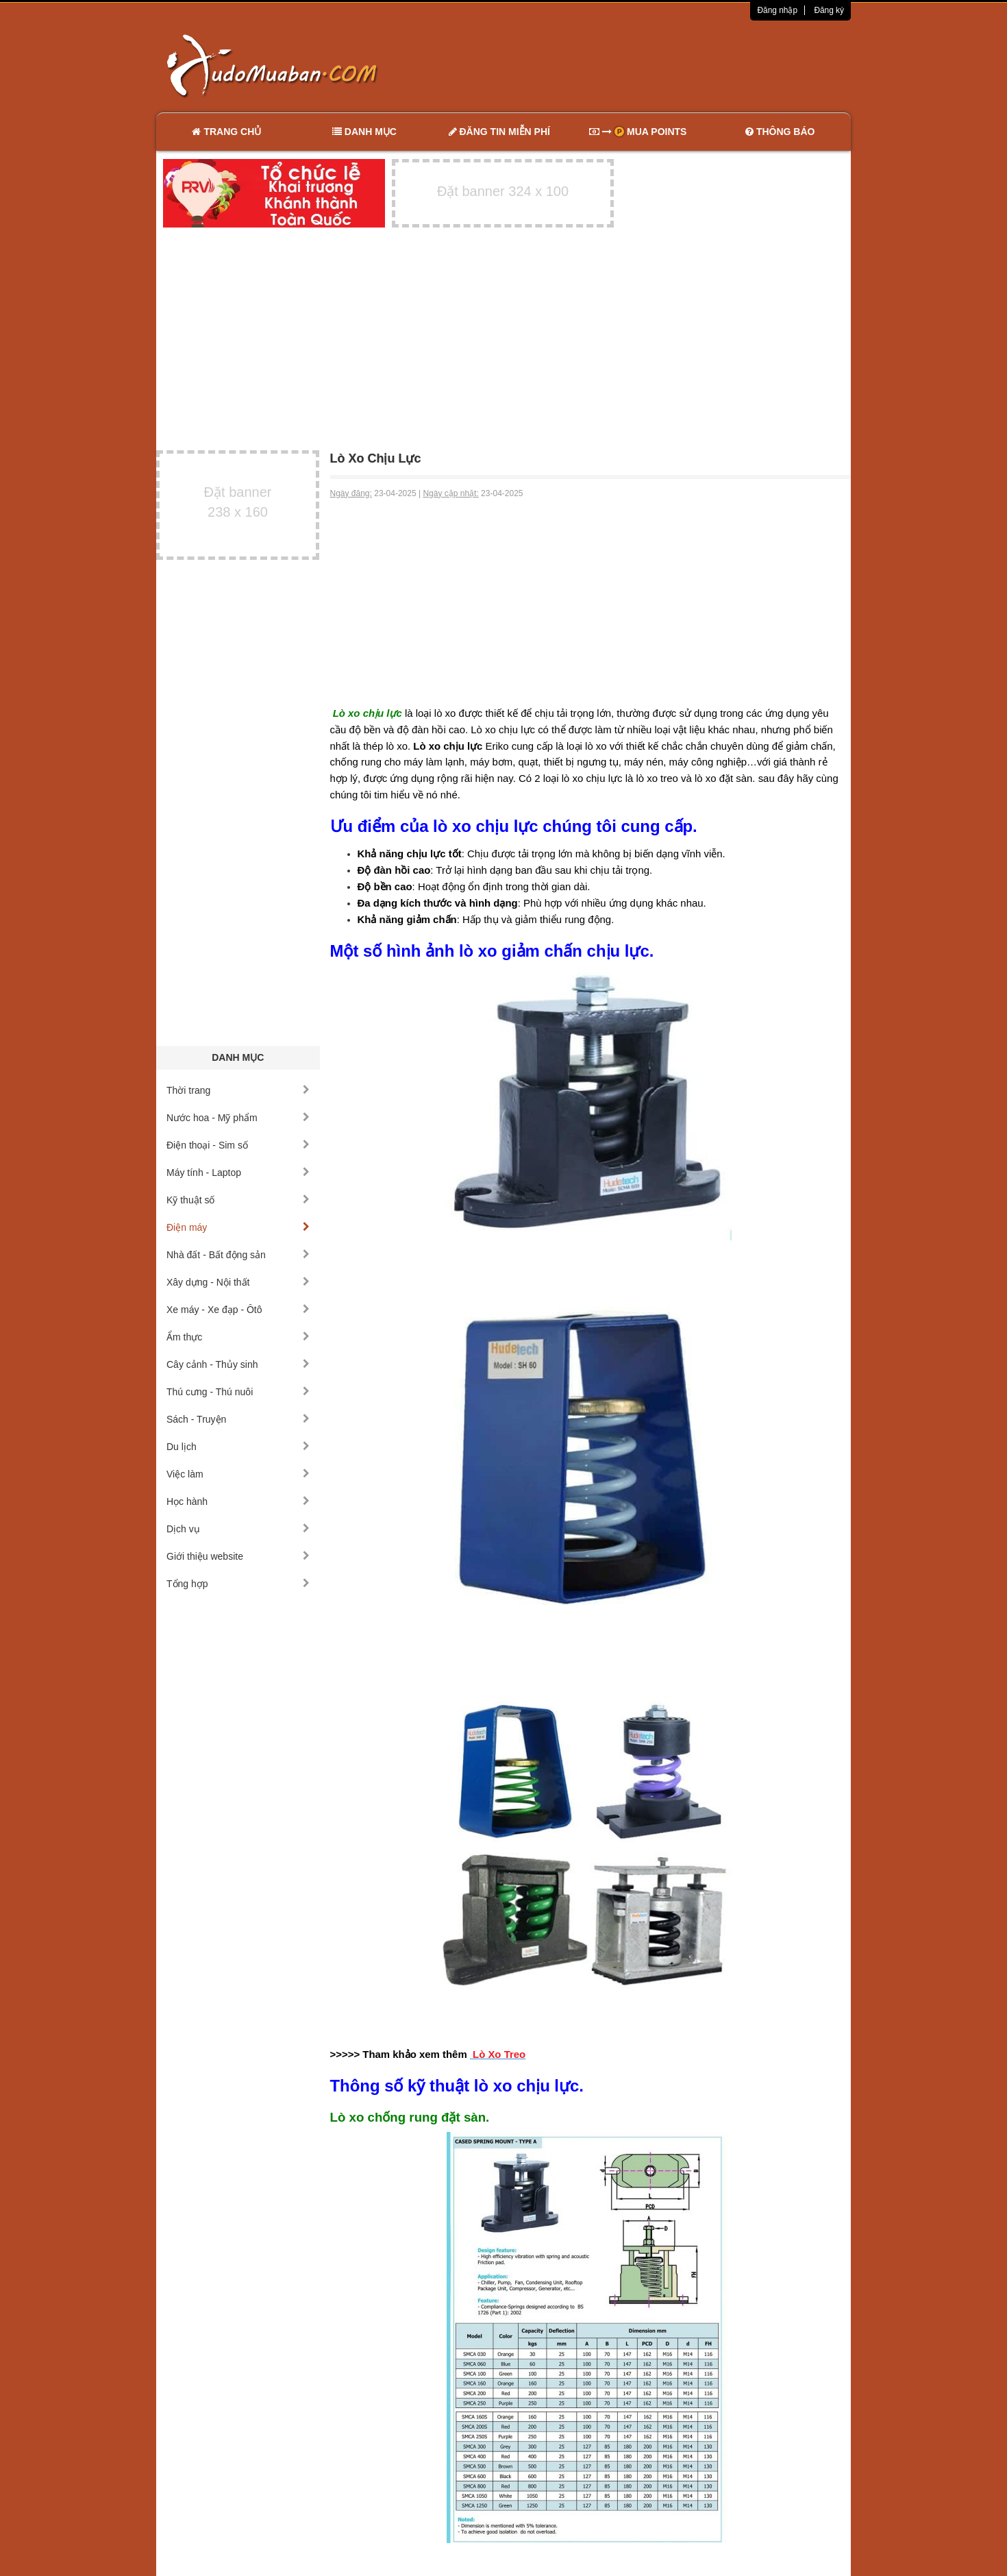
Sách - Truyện (238, 1419)
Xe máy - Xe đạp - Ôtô (238, 1309)
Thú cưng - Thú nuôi (238, 1391)
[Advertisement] (648, 65)
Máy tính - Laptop (238, 1172)
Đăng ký (829, 10)
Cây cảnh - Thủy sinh (238, 1364)
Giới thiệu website (238, 1556)
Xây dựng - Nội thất (238, 1282)
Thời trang (238, 1090)
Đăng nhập (777, 10)
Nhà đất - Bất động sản (238, 1254)
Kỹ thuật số (238, 1199)
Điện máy (238, 1227)
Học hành (238, 1501)
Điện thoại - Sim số (238, 1145)
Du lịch (238, 1446)
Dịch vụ (238, 1528)
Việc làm (238, 1474)
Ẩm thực (238, 1337)
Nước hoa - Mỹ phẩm (238, 1117)
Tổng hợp (238, 1583)
